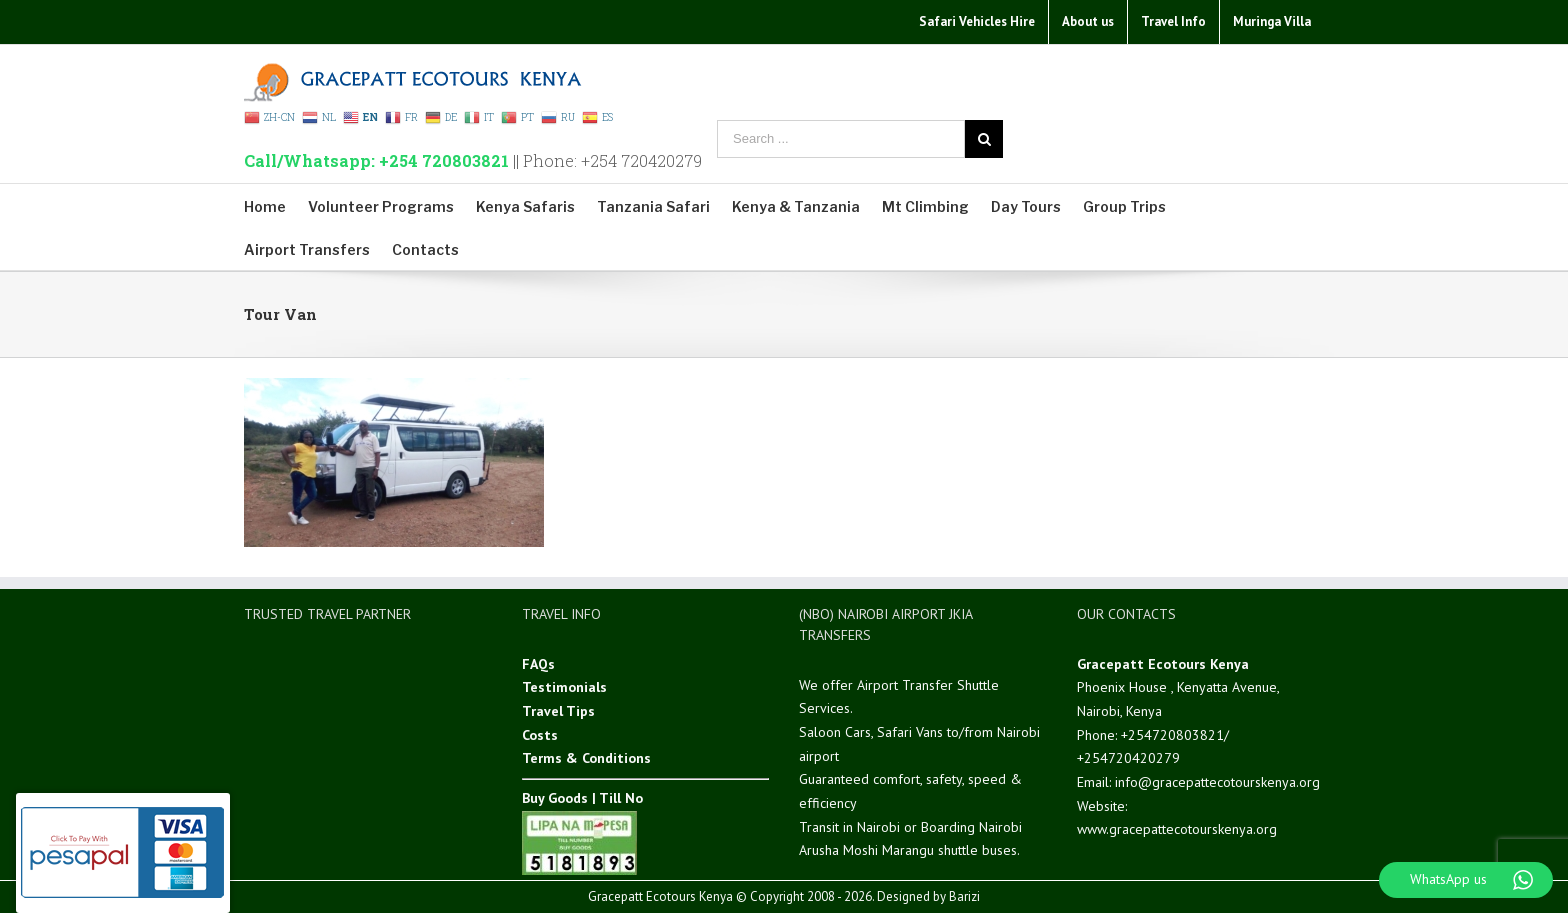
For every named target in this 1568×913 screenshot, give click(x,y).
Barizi (964, 896)
